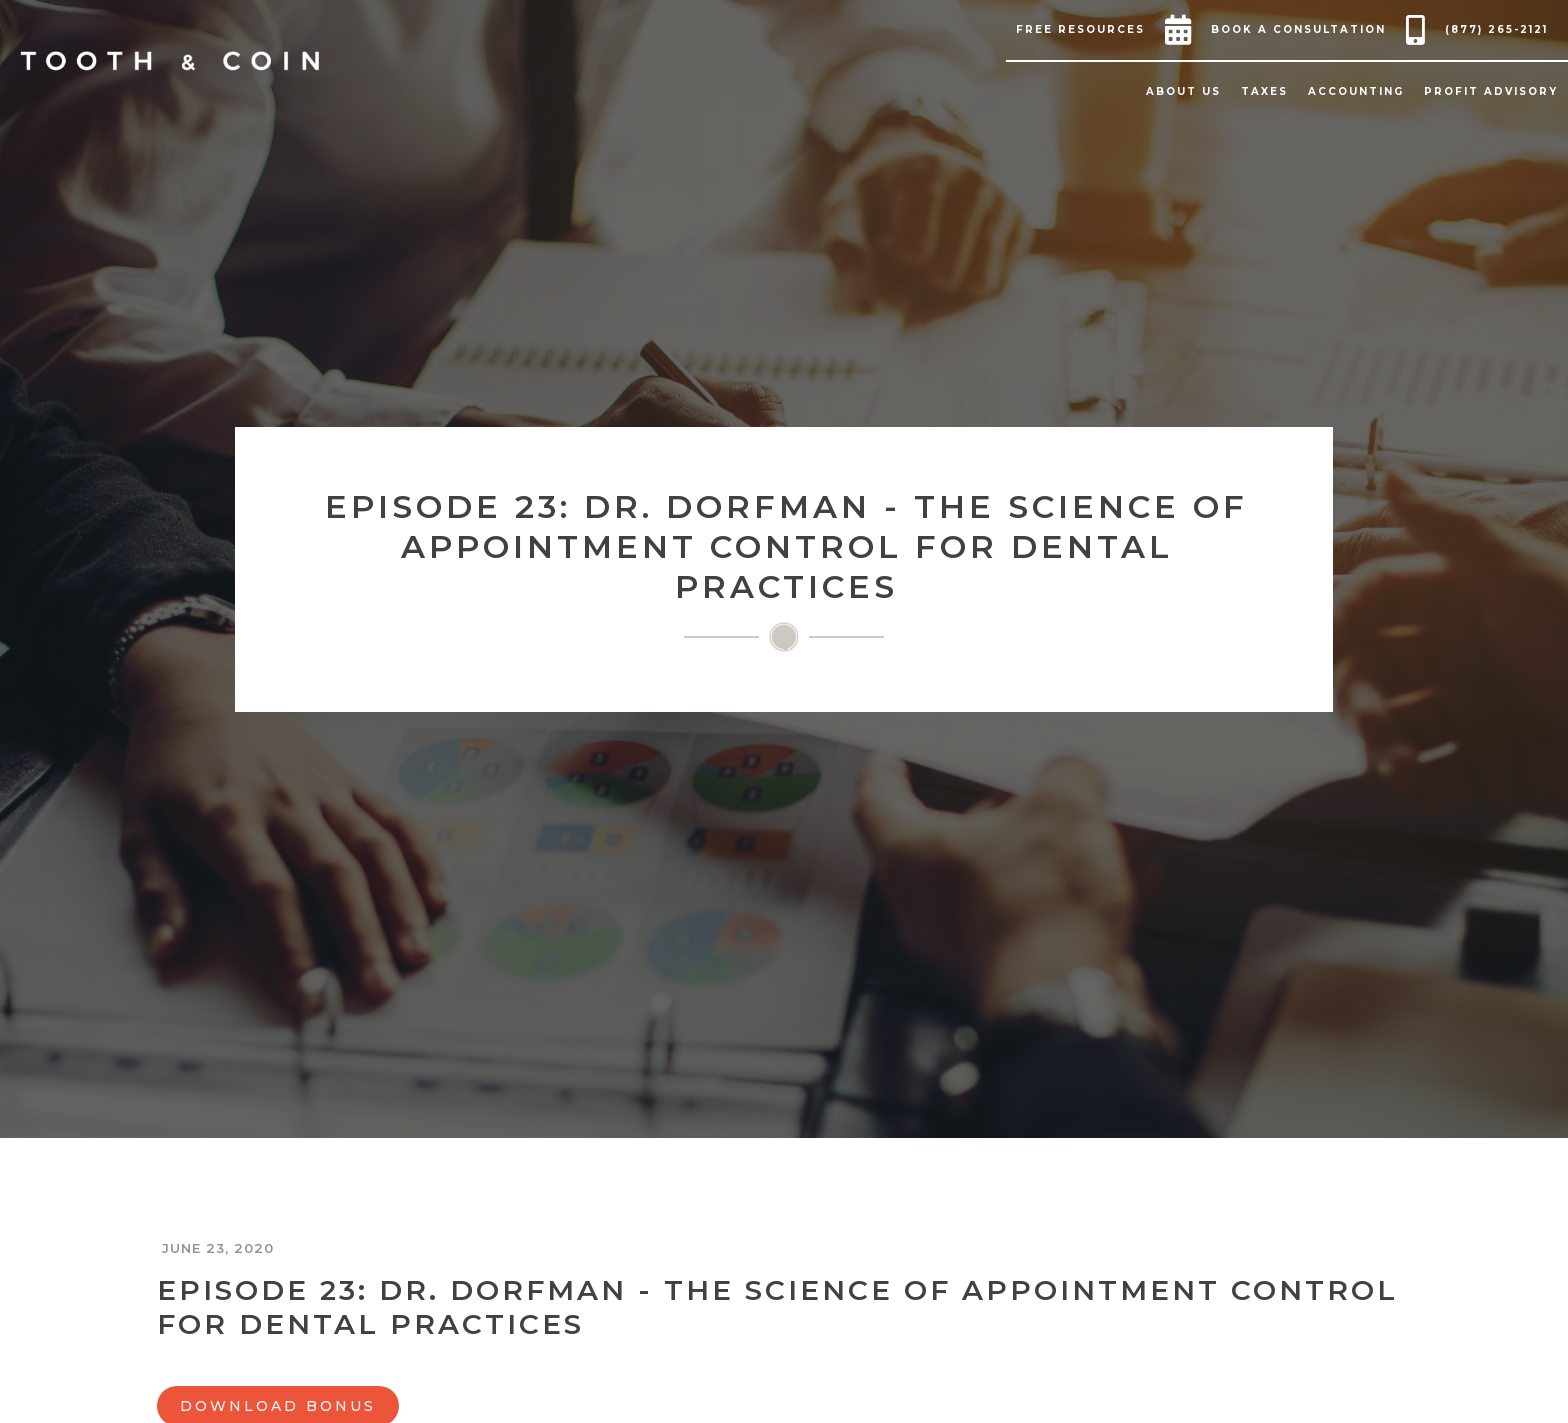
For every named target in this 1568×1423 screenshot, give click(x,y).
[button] (1085, 30)
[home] (170, 61)
